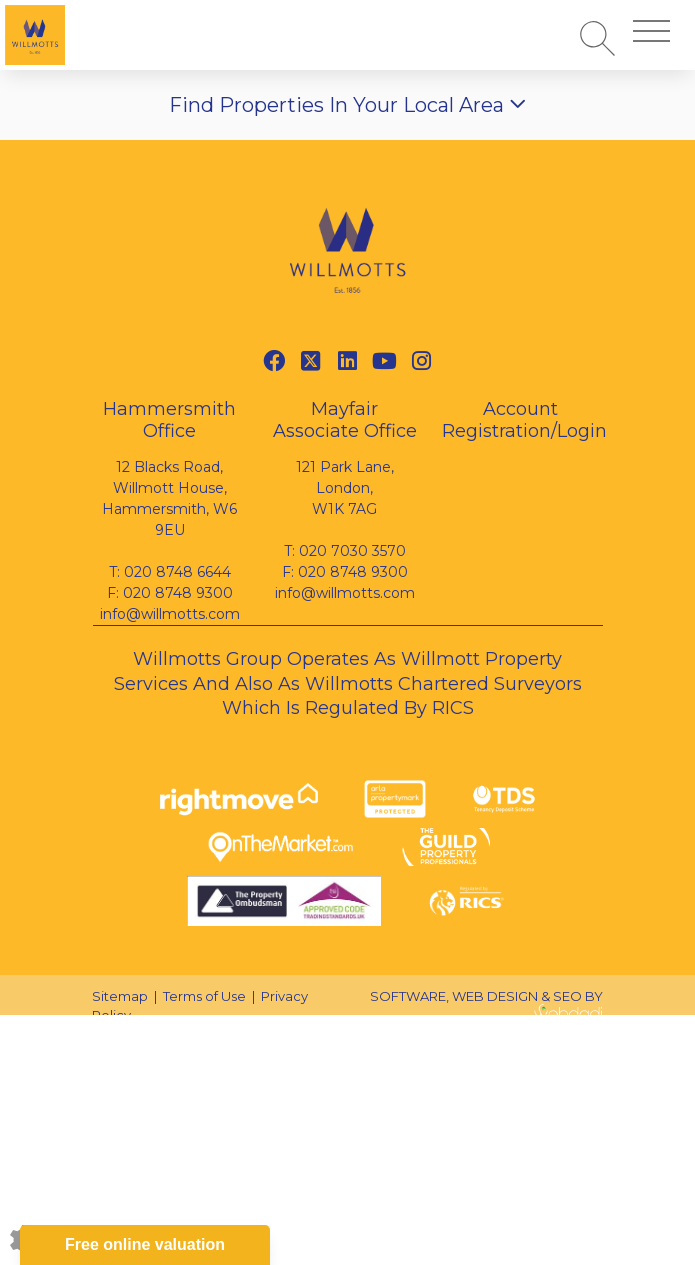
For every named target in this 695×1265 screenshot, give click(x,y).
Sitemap (120, 996)
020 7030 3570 (352, 551)
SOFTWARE (408, 996)
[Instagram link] (421, 361)
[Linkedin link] (347, 361)
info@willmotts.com (170, 614)
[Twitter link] (310, 361)
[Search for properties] (597, 38)
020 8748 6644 (177, 572)
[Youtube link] (384, 361)
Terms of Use (204, 996)
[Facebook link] (273, 361)
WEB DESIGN (495, 996)
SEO (567, 996)
